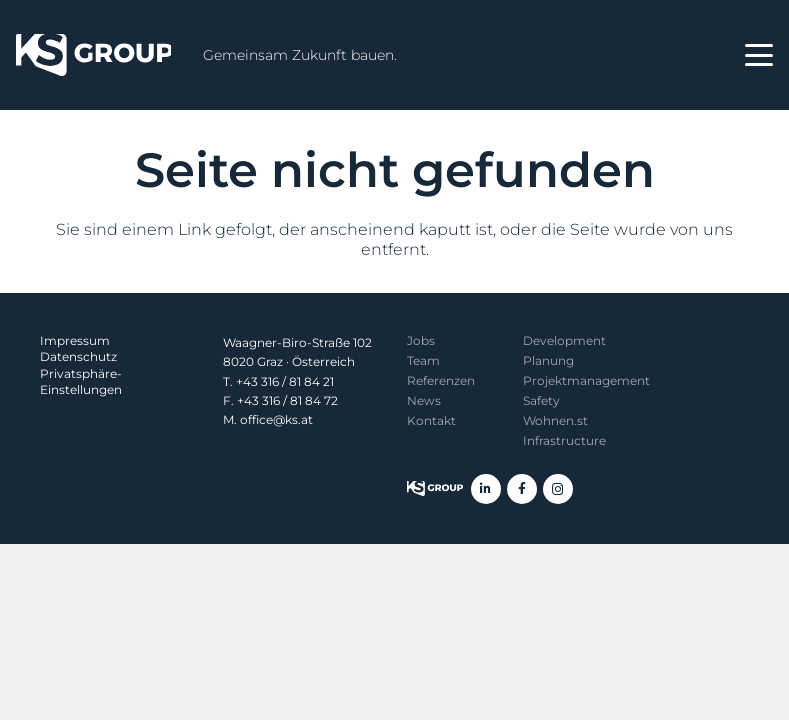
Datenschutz (78, 356)
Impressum (75, 340)
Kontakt (431, 420)
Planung (548, 360)
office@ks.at (276, 419)
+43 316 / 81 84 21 (285, 381)
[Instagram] (558, 489)
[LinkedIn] (486, 489)
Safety (541, 400)
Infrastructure (564, 440)
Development (564, 340)
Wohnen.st (555, 420)
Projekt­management (586, 380)
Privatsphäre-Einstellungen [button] (81, 381)
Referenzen (441, 380)
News (424, 400)
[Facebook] (522, 489)
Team (423, 360)
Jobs (421, 340)
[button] (759, 55)
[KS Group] (93, 55)
